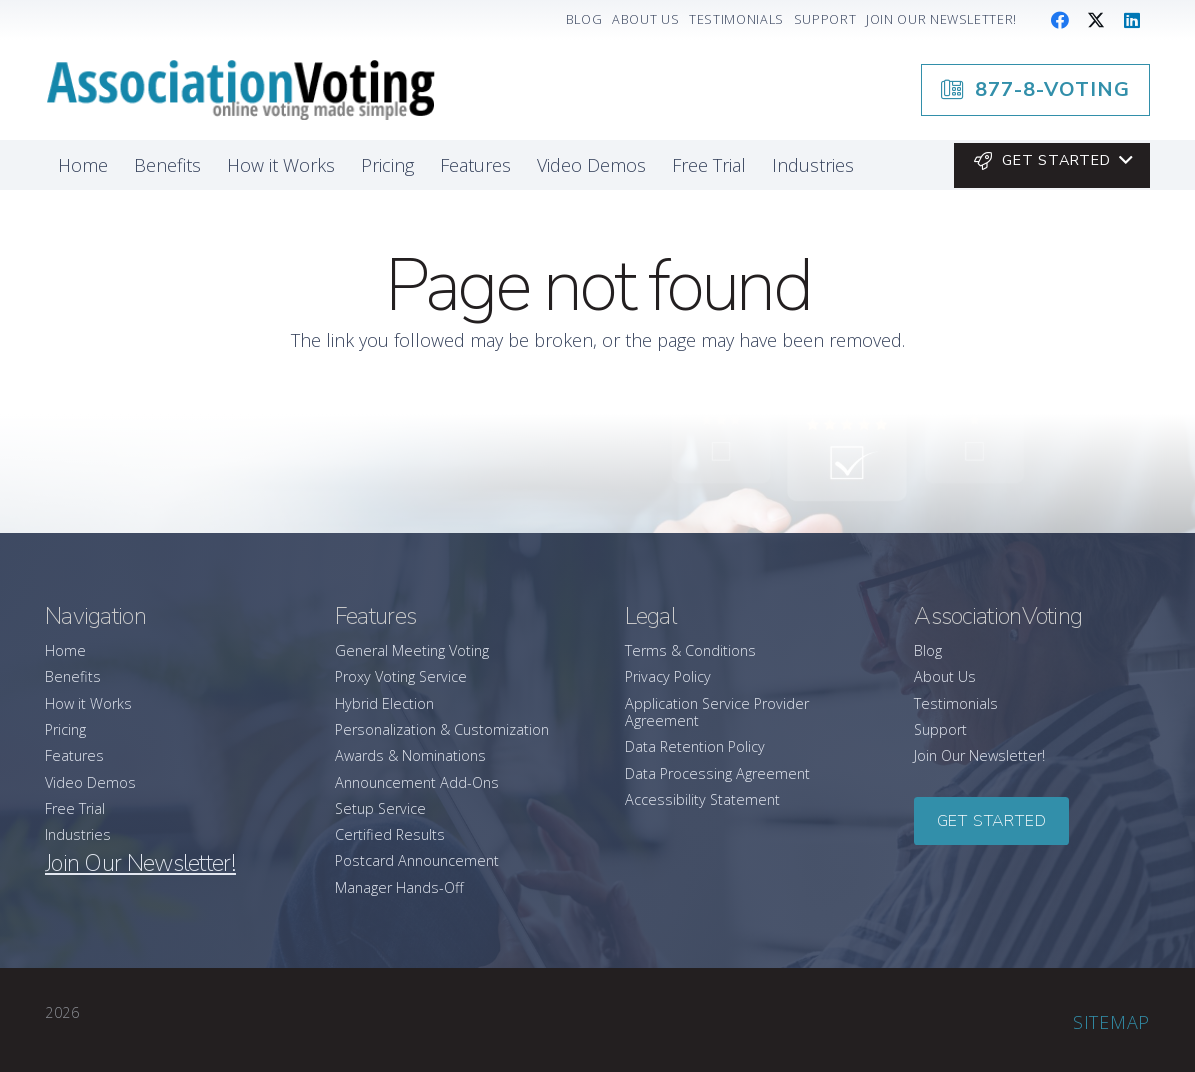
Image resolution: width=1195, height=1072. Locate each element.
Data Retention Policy (695, 746)
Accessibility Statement (702, 799)
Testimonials (956, 703)
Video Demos (90, 782)
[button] (1052, 161)
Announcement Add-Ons (417, 782)
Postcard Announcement (417, 860)
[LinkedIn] (1132, 20)
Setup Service (380, 808)
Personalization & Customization (442, 729)
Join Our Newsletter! (979, 755)
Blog (928, 650)
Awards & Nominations (410, 755)
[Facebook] (1060, 20)
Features (74, 755)
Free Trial (75, 808)
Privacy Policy (668, 676)
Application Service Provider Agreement (717, 712)
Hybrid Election (384, 703)
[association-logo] (240, 90)
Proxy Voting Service (401, 676)
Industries (78, 834)
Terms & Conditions (690, 650)
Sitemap (1111, 1022)
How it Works (88, 703)
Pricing (65, 729)
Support (940, 729)
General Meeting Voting (412, 650)
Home (65, 650)
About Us (945, 676)
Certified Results (390, 834)
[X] (1096, 20)
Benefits (73, 676)
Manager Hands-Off (399, 887)
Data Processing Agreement (717, 773)
